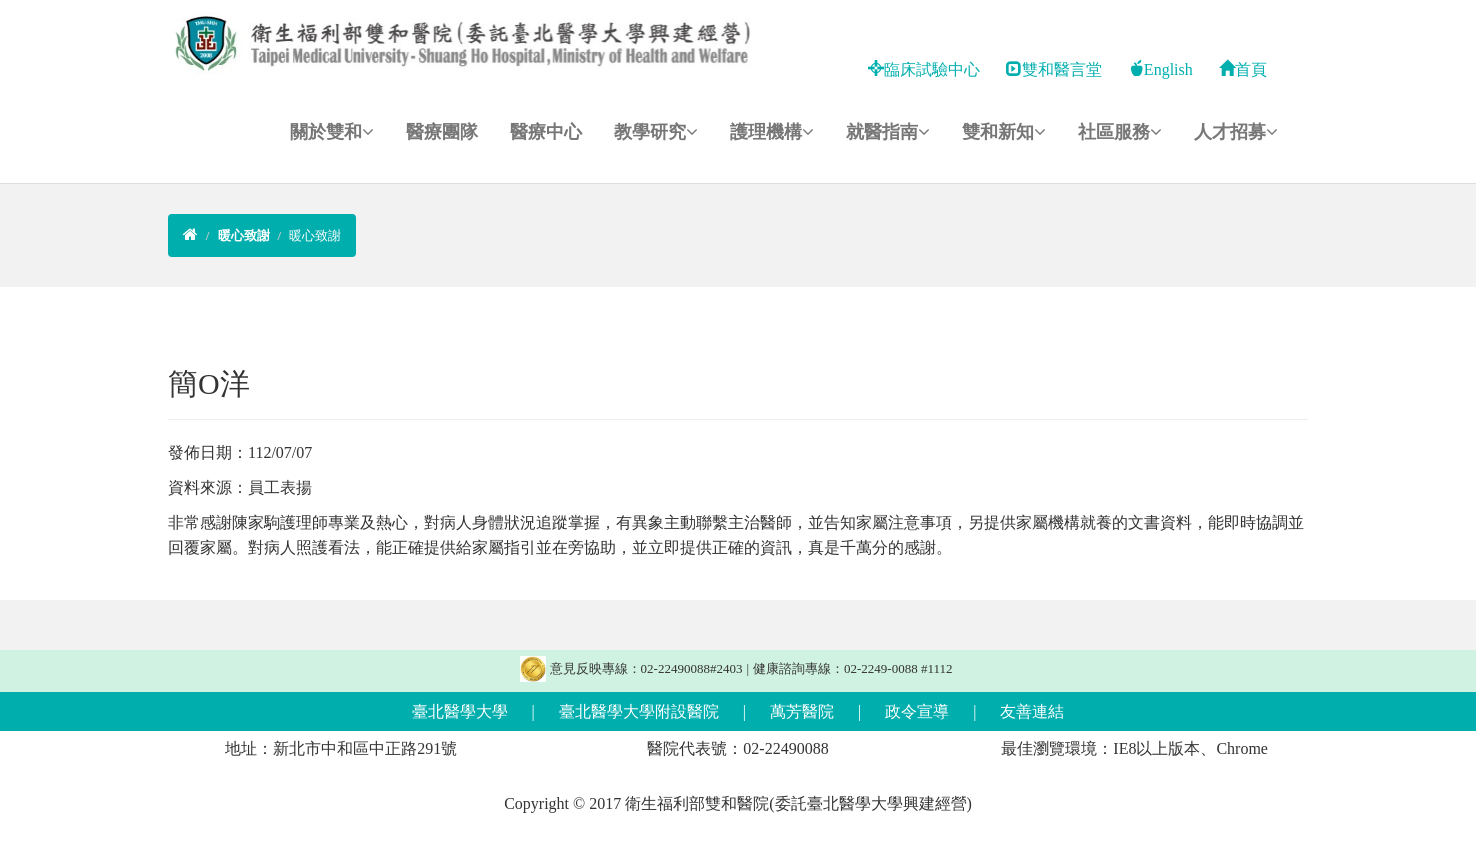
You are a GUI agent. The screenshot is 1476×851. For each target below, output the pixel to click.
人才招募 (1236, 132)
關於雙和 (332, 132)
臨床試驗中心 (924, 69)
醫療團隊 (442, 132)
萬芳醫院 (802, 711)
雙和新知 (1004, 132)
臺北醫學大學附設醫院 (639, 711)
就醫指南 (888, 132)
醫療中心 (546, 132)
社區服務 (1120, 132)
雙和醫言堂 (1054, 69)
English (1160, 69)
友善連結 (1032, 711)
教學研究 (656, 132)
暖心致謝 (315, 235)
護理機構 (772, 132)
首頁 (1243, 69)
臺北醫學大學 (460, 711)
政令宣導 (917, 711)
